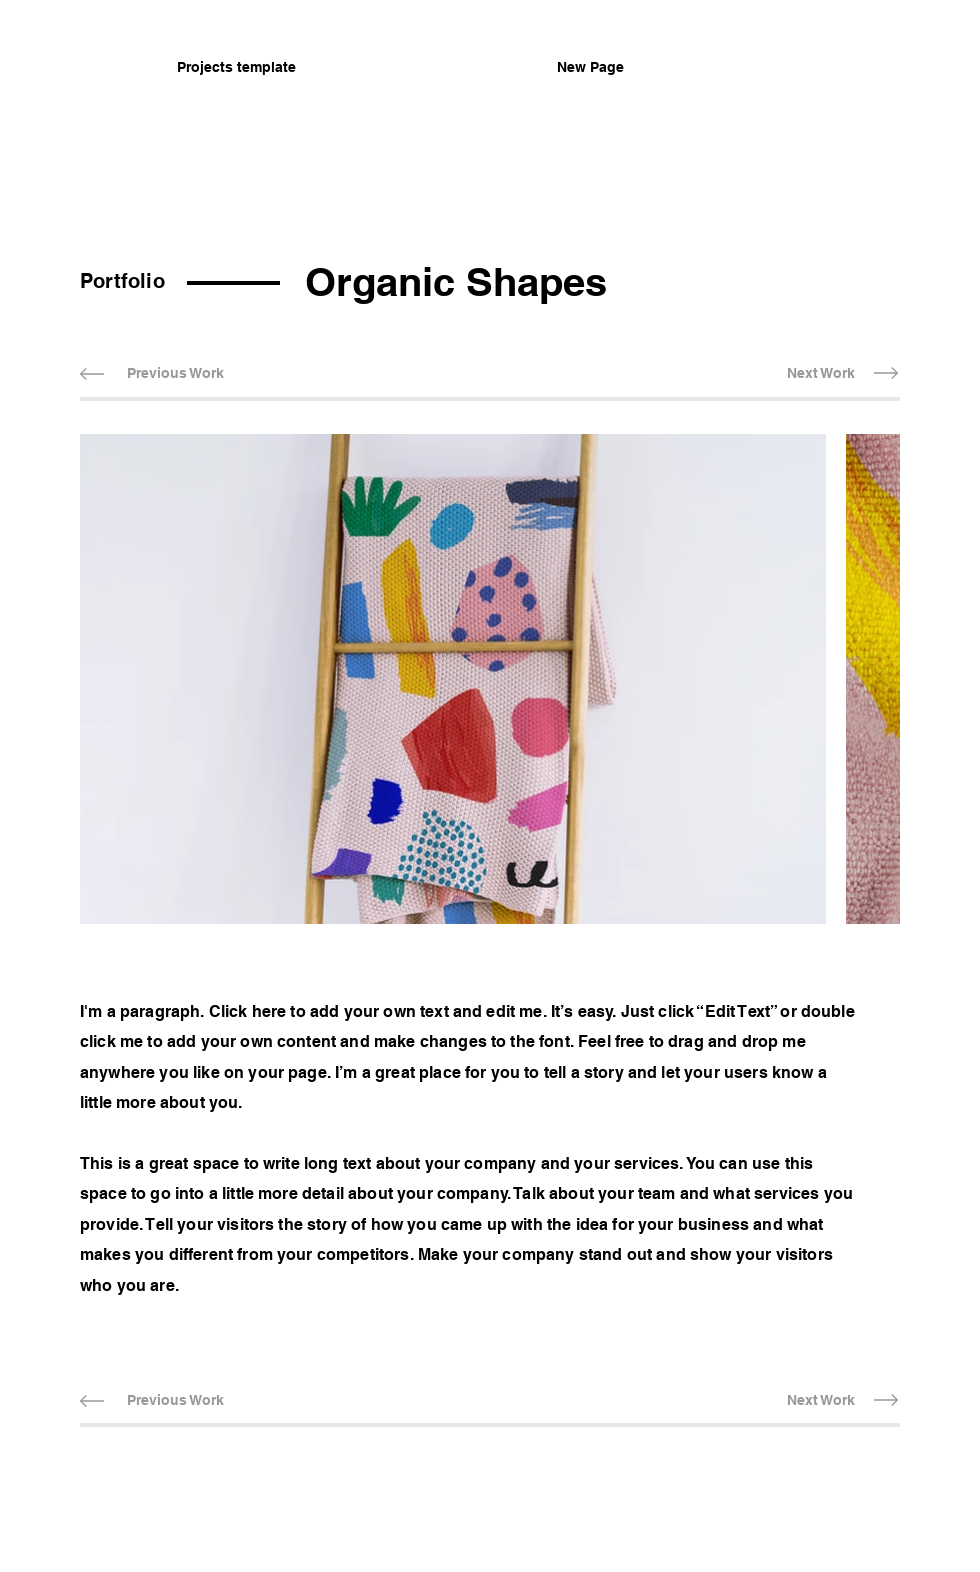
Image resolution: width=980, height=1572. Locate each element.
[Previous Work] (175, 373)
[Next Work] (820, 373)
